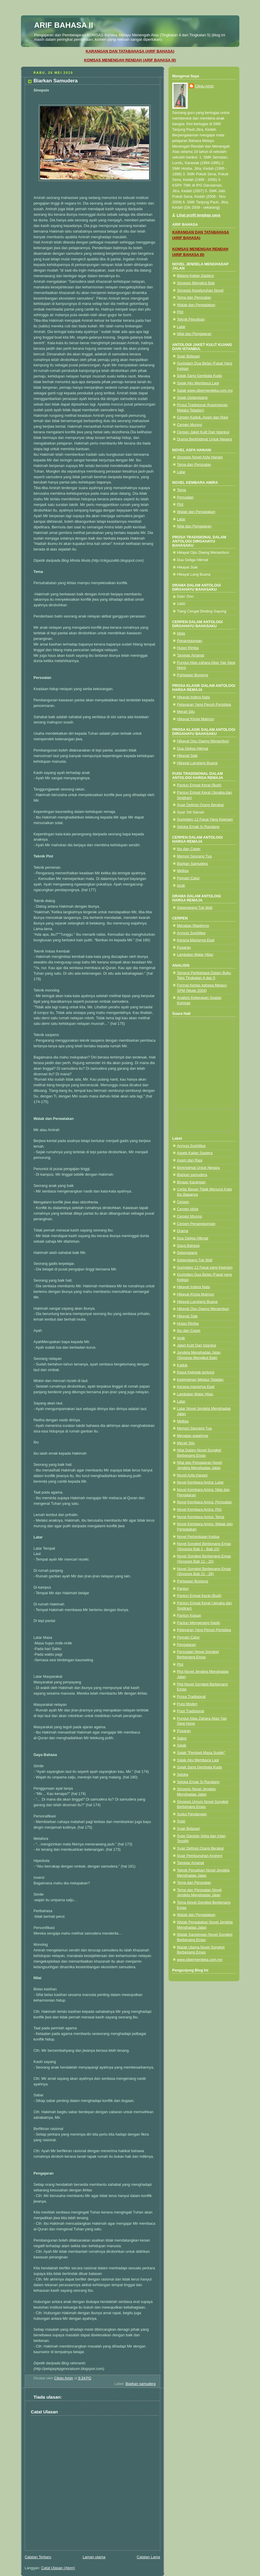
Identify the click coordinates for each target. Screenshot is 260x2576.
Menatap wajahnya (192, 1436)
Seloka (183, 1775)
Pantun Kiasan (189, 1615)
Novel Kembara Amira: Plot (199, 1509)
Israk (181, 885)
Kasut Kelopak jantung (195, 1372)
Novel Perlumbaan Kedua (198, 1537)
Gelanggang (187, 1253)
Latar (181, 327)
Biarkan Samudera (192, 864)
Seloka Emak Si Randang (198, 827)
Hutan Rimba (188, 648)
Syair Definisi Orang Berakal (200, 805)
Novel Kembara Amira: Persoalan (204, 1502)
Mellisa (183, 871)
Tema (181, 490)
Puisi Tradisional (190, 1711)
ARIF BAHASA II (63, 25)
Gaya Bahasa (188, 1246)
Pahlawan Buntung (192, 675)
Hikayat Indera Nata (193, 697)
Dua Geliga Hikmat (192, 748)
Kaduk (182, 1365)
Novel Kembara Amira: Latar (200, 1482)
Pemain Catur (188, 878)
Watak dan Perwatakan (196, 305)
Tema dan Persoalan (194, 297)
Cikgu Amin (204, 86)
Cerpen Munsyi (189, 425)
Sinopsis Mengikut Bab (196, 283)
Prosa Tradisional (191, 1697)
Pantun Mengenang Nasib (198, 1623)
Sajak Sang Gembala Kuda (199, 376)
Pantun (183, 1589)
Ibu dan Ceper (189, 849)
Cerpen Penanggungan (196, 1224)
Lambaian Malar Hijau (195, 955)
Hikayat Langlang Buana (197, 763)
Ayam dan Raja (189, 1160)
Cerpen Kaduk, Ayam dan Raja (202, 417)
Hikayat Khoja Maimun (195, 719)
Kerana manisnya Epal (196, 1387)
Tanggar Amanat (190, 655)
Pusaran (184, 947)
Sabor (182, 1738)
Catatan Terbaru (38, 2557)
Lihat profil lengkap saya (198, 215)
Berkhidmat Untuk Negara (198, 1168)
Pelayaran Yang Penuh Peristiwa (204, 705)
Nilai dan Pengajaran (194, 334)
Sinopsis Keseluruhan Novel (200, 290)
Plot (180, 312)
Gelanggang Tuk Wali (194, 908)
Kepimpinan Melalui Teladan (200, 1380)
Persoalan (185, 497)
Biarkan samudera (140, 2384)
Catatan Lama (148, 2557)
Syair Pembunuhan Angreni (200, 1856)
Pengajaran (186, 1645)
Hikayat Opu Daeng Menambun (203, 741)
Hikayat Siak (187, 756)
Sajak (182, 1745)
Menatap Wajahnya (193, 926)
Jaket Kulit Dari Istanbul (196, 1345)
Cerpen (183, 1202)
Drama (182, 1231)
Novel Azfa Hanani (192, 1475)
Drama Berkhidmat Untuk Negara (204, 439)
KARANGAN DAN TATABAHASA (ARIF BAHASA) (130, 51)
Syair (181, 1821)
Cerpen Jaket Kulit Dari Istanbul (203, 432)
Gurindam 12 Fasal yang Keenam (205, 1267)
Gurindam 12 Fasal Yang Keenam (205, 819)
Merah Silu (186, 712)
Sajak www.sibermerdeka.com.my (205, 390)
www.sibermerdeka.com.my (200, 1960)
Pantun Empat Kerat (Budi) (199, 785)
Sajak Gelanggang (192, 398)
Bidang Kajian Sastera (195, 276)
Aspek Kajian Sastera (195, 1153)
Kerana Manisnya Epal (196, 940)
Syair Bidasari (188, 356)
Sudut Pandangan (192, 1814)
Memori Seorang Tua (194, 856)
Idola (181, 633)
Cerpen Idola (187, 1209)
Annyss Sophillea (191, 933)
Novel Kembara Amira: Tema (200, 1517)
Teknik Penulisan (191, 319)
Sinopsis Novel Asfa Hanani (200, 457)
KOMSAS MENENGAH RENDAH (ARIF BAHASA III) (130, 60)
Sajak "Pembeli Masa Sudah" (201, 1753)
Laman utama (94, 2557)
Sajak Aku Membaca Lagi (198, 383)
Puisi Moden (187, 1704)
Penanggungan (189, 641)
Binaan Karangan (191, 1182)
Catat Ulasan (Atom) (58, 2568)
